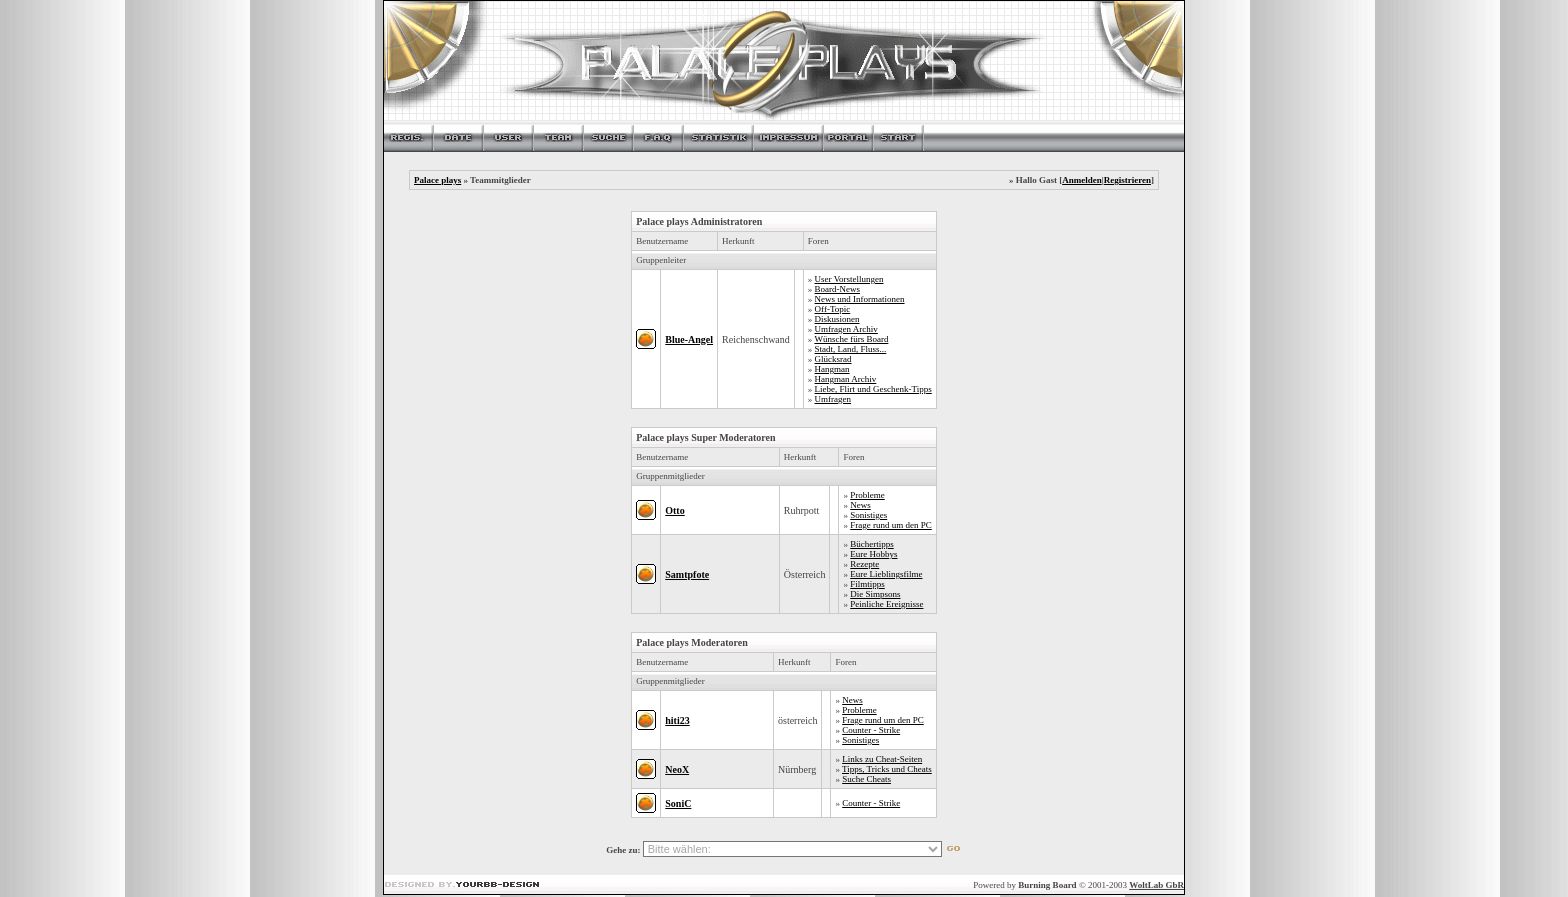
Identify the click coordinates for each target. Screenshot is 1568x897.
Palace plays (437, 180)
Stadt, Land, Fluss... (851, 349)
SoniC (678, 803)
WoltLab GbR (1156, 885)
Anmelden (1082, 180)
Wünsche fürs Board (851, 339)
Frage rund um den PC (891, 525)
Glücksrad (833, 359)
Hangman (832, 369)
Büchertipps (872, 544)
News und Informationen (860, 299)
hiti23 (677, 720)
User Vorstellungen (849, 279)
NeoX (677, 769)
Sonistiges (868, 515)
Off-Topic (833, 309)
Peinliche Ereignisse (886, 604)
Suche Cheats (866, 779)
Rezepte (864, 564)
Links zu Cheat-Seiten (882, 759)
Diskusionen (837, 319)
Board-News (838, 289)
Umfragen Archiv (846, 329)
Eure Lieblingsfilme (886, 574)
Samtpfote (687, 574)
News (860, 505)
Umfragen (833, 399)
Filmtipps (867, 584)
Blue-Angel (689, 339)
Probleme (867, 495)
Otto (674, 510)
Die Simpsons (875, 594)
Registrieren (1127, 180)
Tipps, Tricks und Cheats (887, 769)
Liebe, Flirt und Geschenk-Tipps (873, 389)
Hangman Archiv (846, 379)
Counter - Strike (871, 730)
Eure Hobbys (873, 554)
